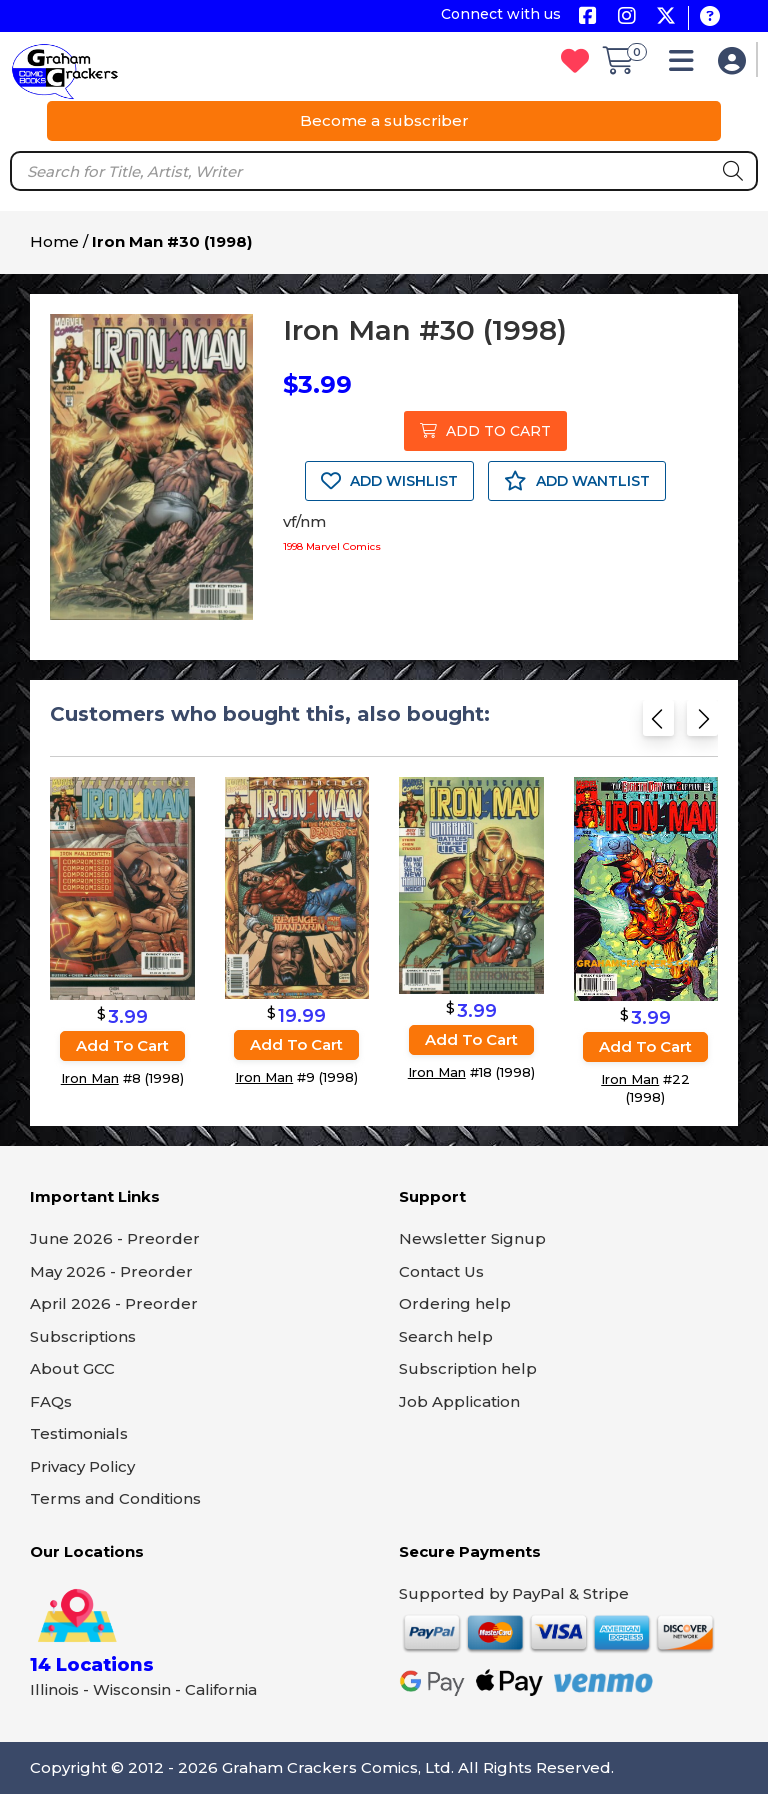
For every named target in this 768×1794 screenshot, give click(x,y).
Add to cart (122, 1044)
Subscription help (468, 1368)
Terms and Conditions (115, 1498)
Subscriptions (83, 1336)
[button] (686, 65)
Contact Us (441, 1271)
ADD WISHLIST (389, 481)
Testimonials (79, 1433)
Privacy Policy (82, 1466)
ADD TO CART (485, 431)
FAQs (51, 1401)
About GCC (72, 1368)
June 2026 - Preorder (115, 1238)
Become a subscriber (384, 120)
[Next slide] (702, 724)
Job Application (459, 1401)
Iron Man (90, 1077)
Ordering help (455, 1303)
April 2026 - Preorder (114, 1303)
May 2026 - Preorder (111, 1271)
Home (54, 241)
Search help (446, 1336)
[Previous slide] (658, 724)
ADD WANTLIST (577, 481)
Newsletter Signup (472, 1238)
